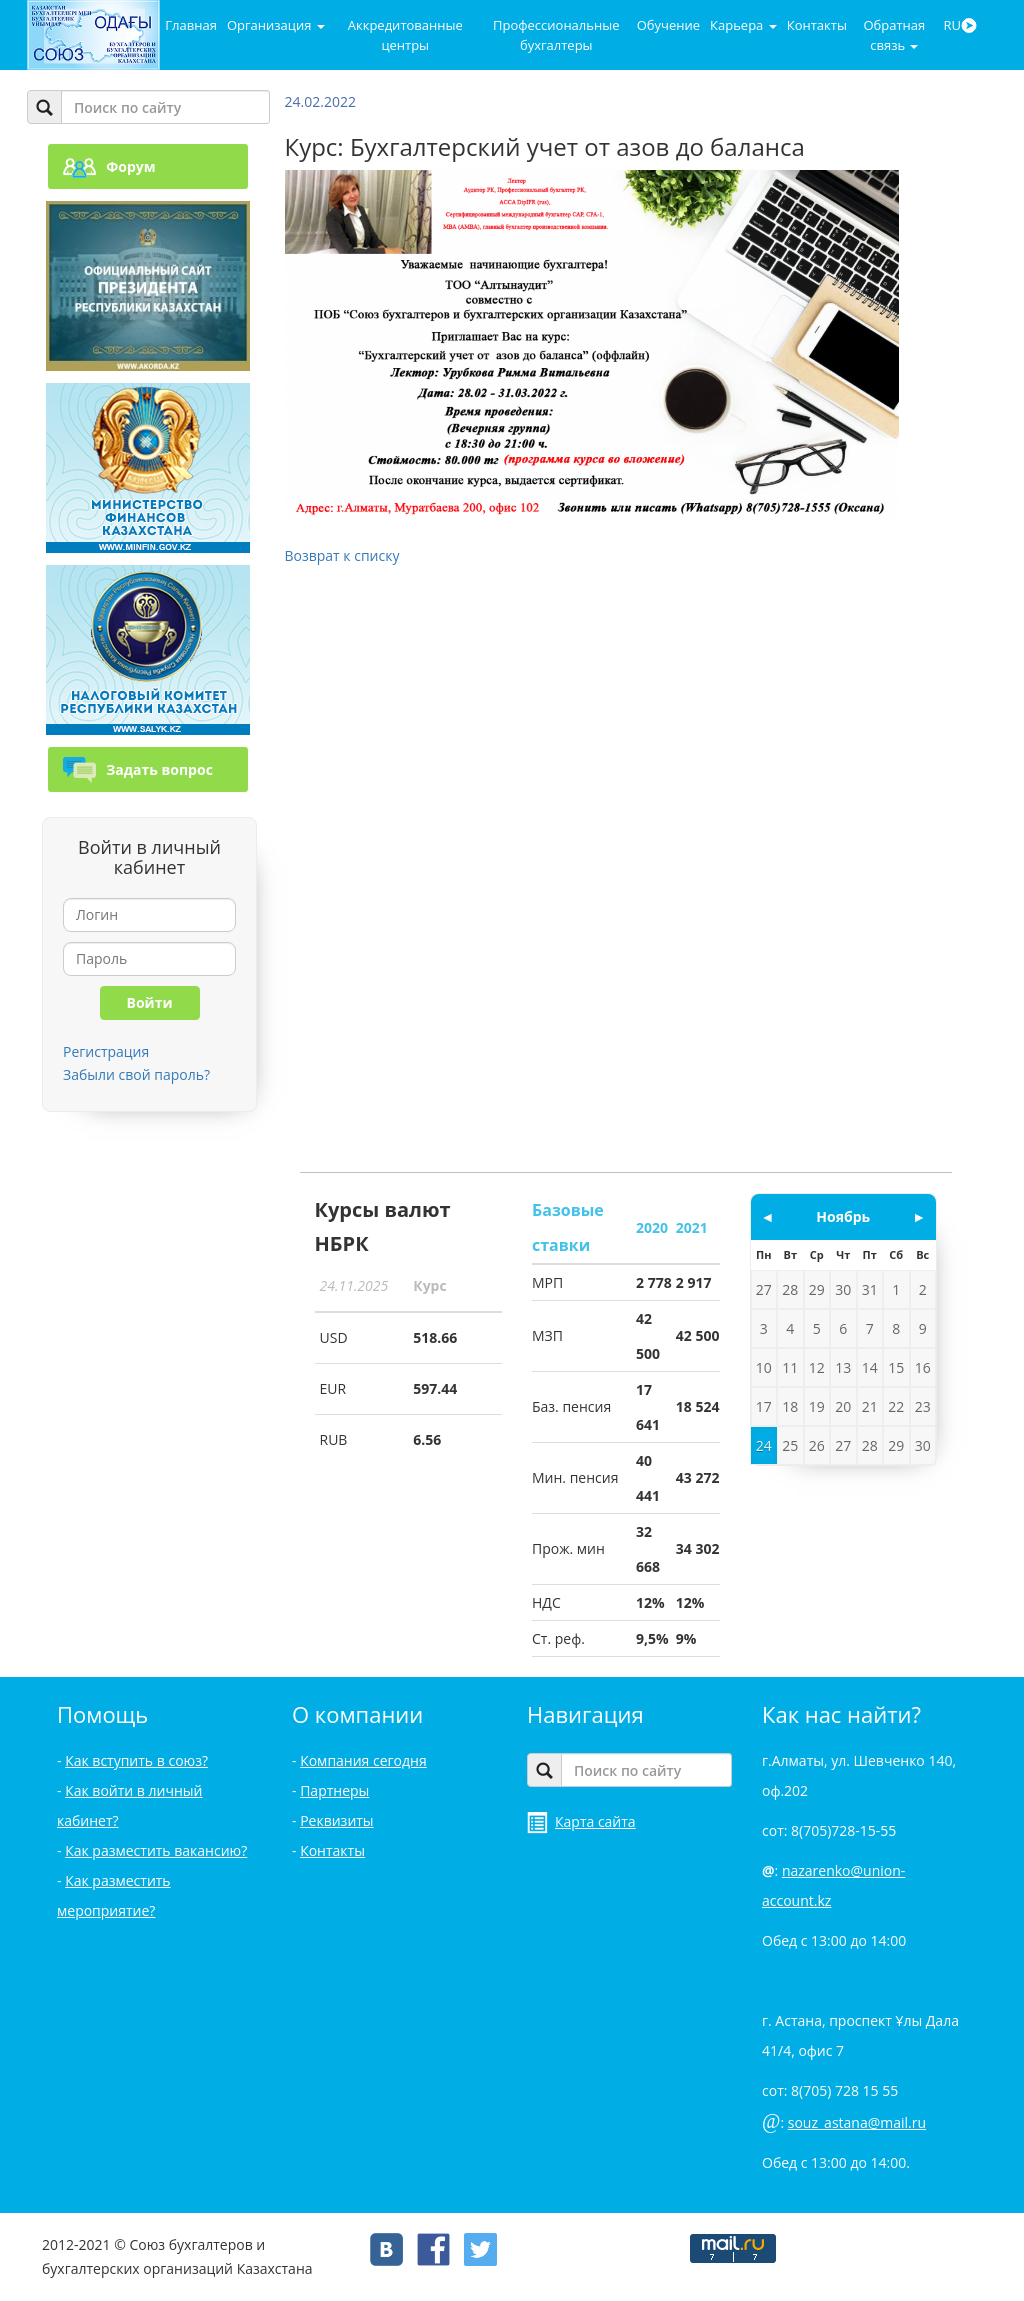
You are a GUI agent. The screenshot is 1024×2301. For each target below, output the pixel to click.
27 (764, 1289)
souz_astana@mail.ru (857, 2122)
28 (790, 1289)
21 (870, 1406)
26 (817, 1445)
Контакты (817, 25)
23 (923, 1406)
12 (817, 1367)
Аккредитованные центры (405, 35)
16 (923, 1367)
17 (764, 1406)
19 (817, 1406)
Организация (276, 25)
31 (870, 1289)
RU (960, 25)
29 (817, 1289)
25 (790, 1445)
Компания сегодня (363, 1760)
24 (764, 1445)
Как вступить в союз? (136, 1760)
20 (843, 1406)
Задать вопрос (138, 769)
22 (896, 1406)
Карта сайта (581, 1821)
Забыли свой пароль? (136, 1074)
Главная (191, 25)
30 (843, 1289)
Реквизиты (336, 1820)
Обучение (668, 25)
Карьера (743, 25)
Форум (109, 166)
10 (764, 1367)
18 (790, 1406)
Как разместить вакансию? (156, 1850)
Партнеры (334, 1790)
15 (896, 1367)
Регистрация (106, 1051)
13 (843, 1367)
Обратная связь (894, 35)
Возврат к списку (342, 555)
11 (790, 1367)
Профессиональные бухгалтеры (556, 35)
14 (870, 1367)
